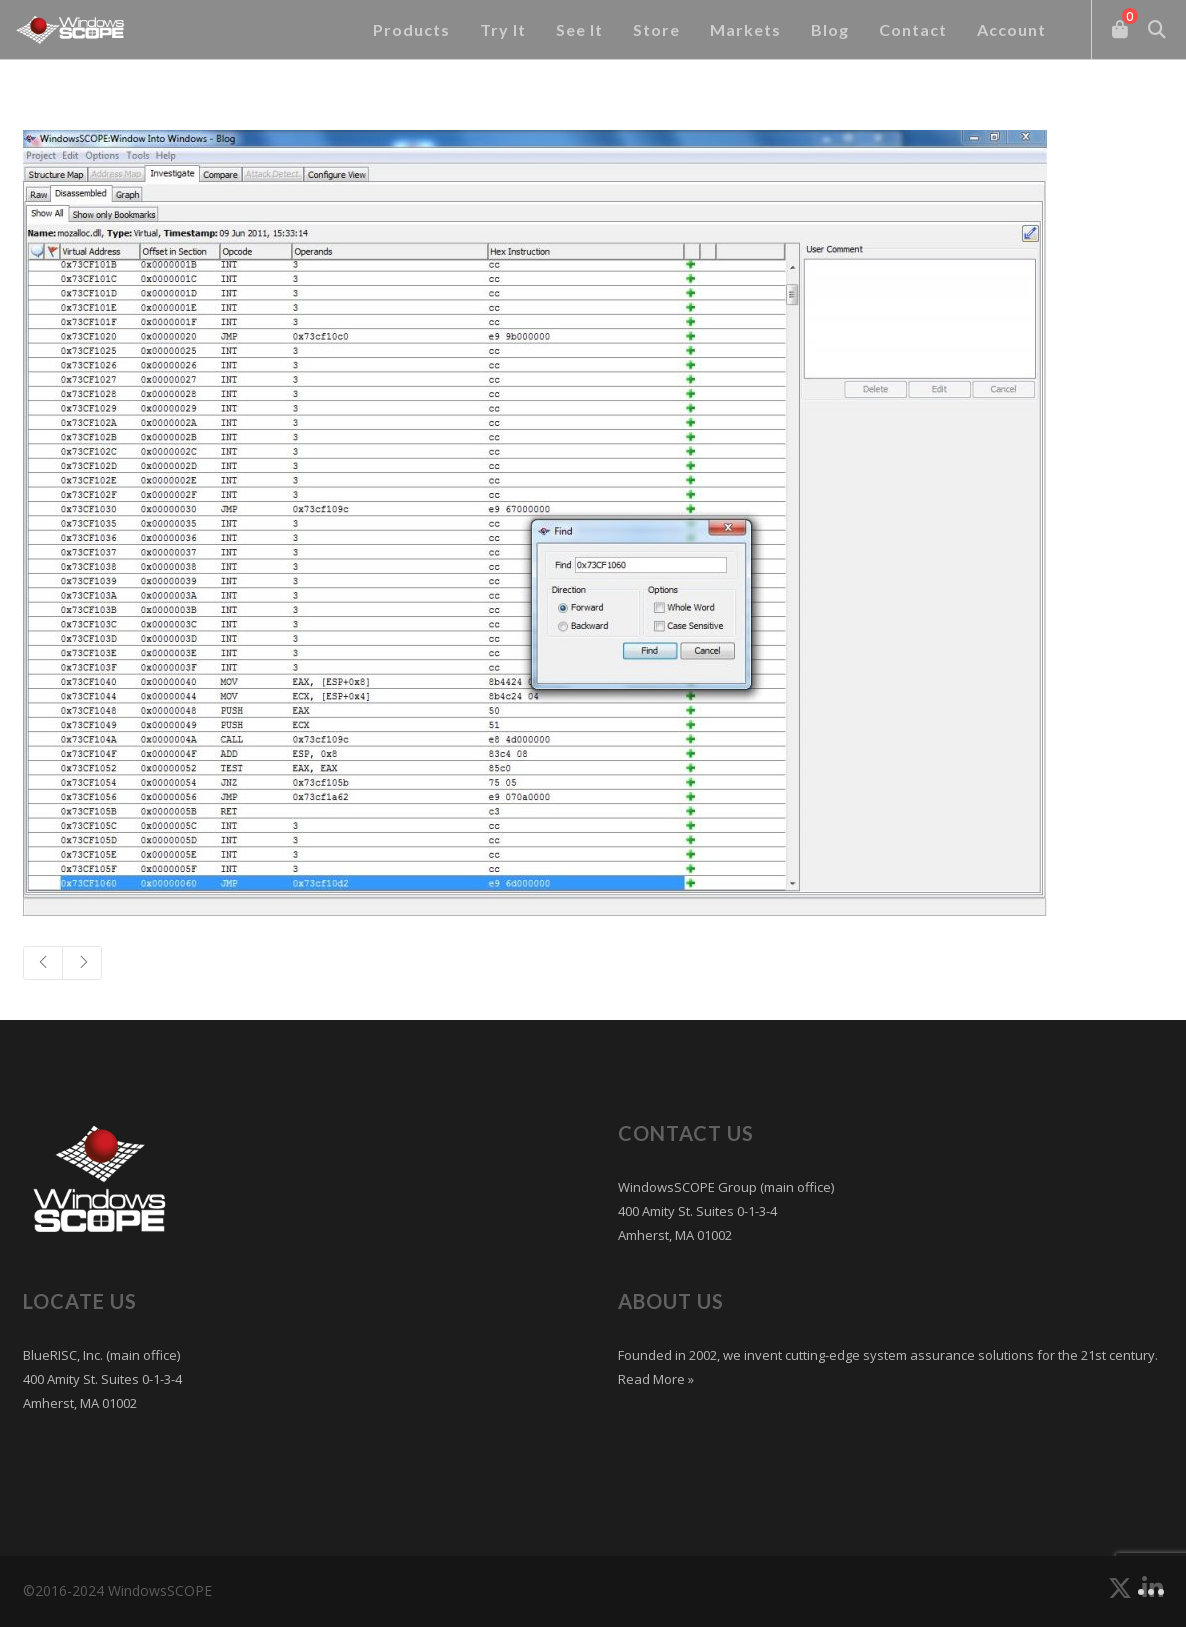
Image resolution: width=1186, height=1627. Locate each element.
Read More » (656, 1379)
